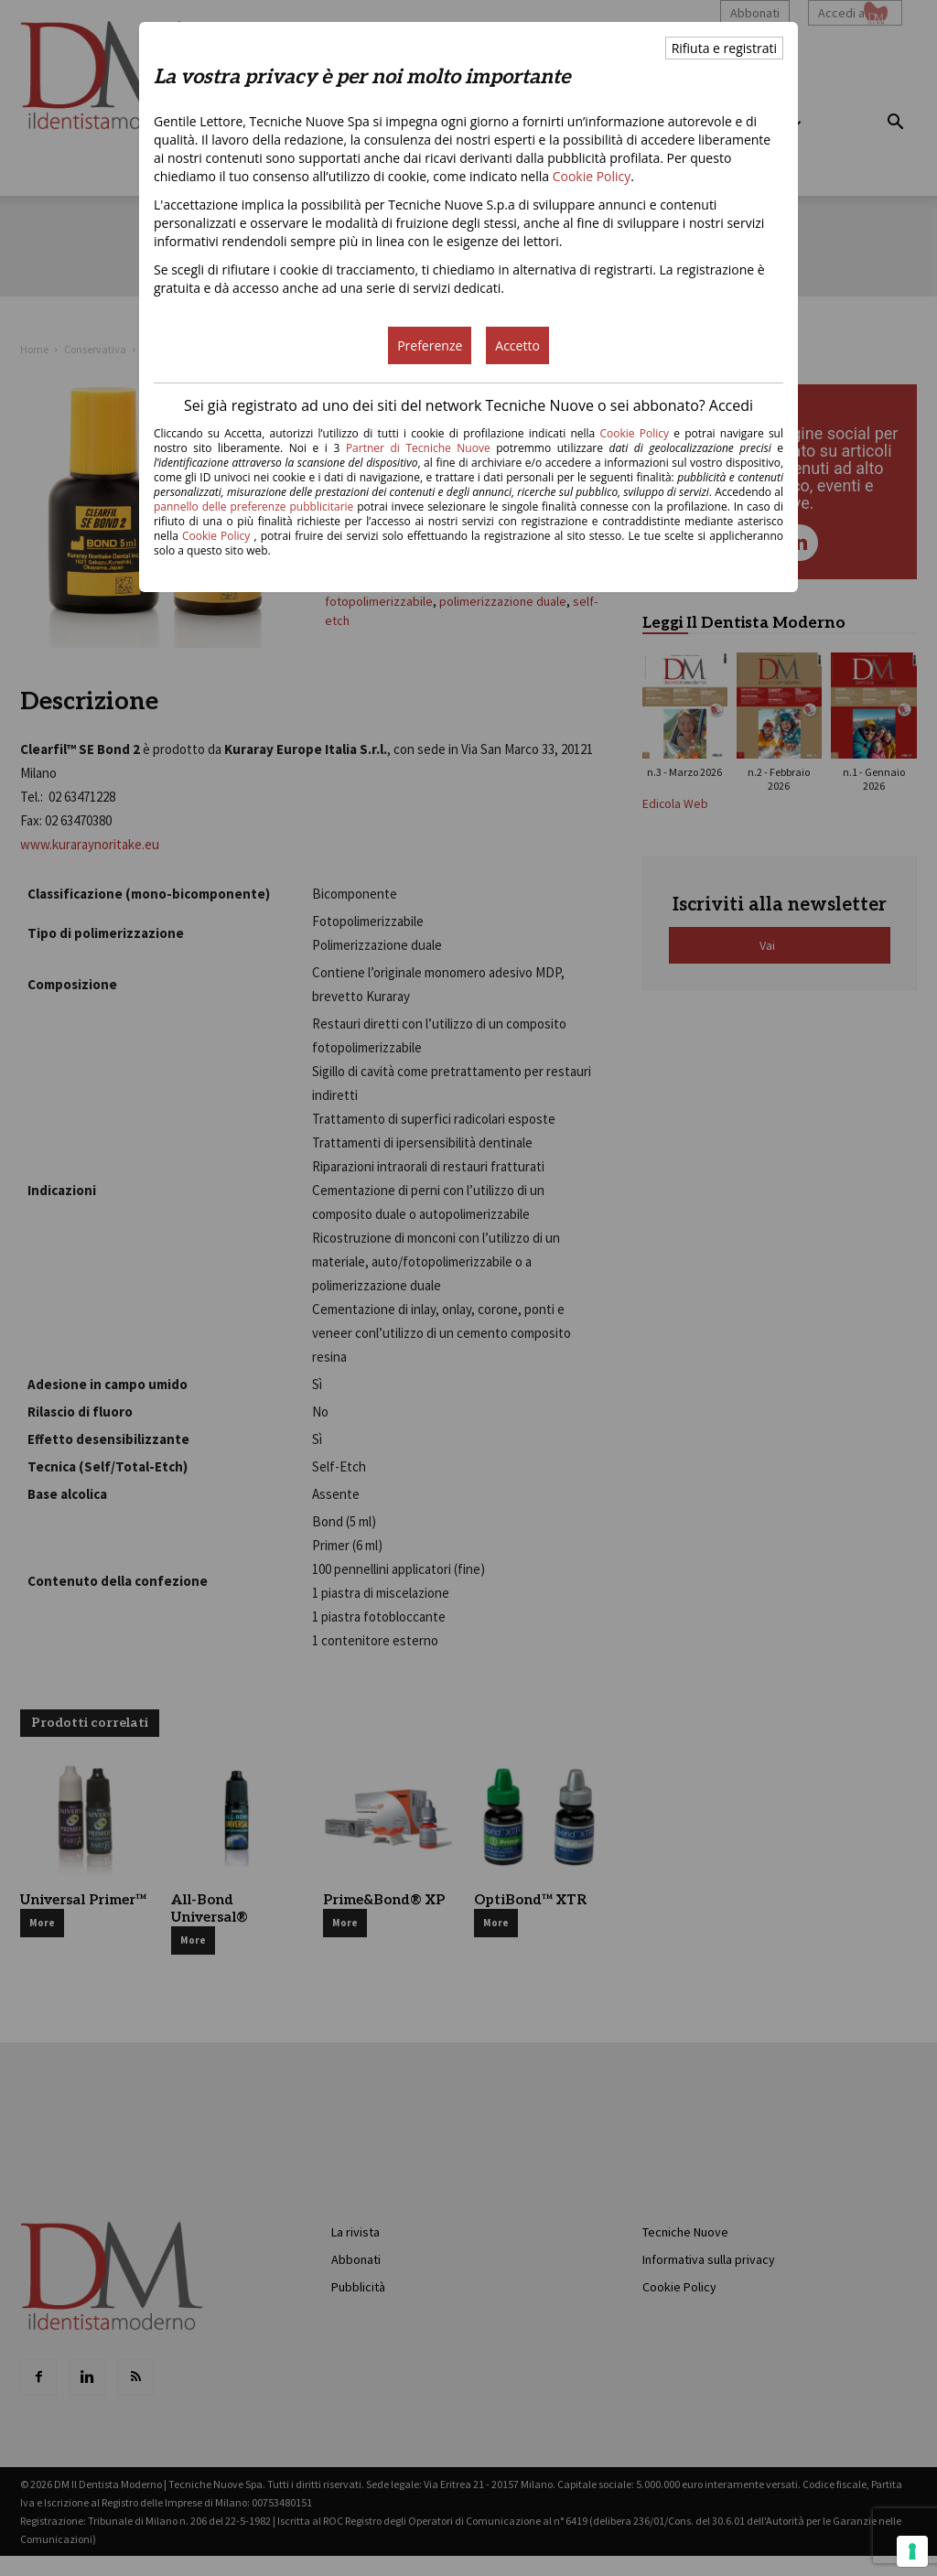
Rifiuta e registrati (724, 48)
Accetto (517, 345)
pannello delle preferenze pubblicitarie (253, 506)
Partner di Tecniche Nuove (421, 448)
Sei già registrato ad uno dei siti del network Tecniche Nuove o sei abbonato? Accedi (468, 405)
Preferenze (429, 345)
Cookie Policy (592, 176)
